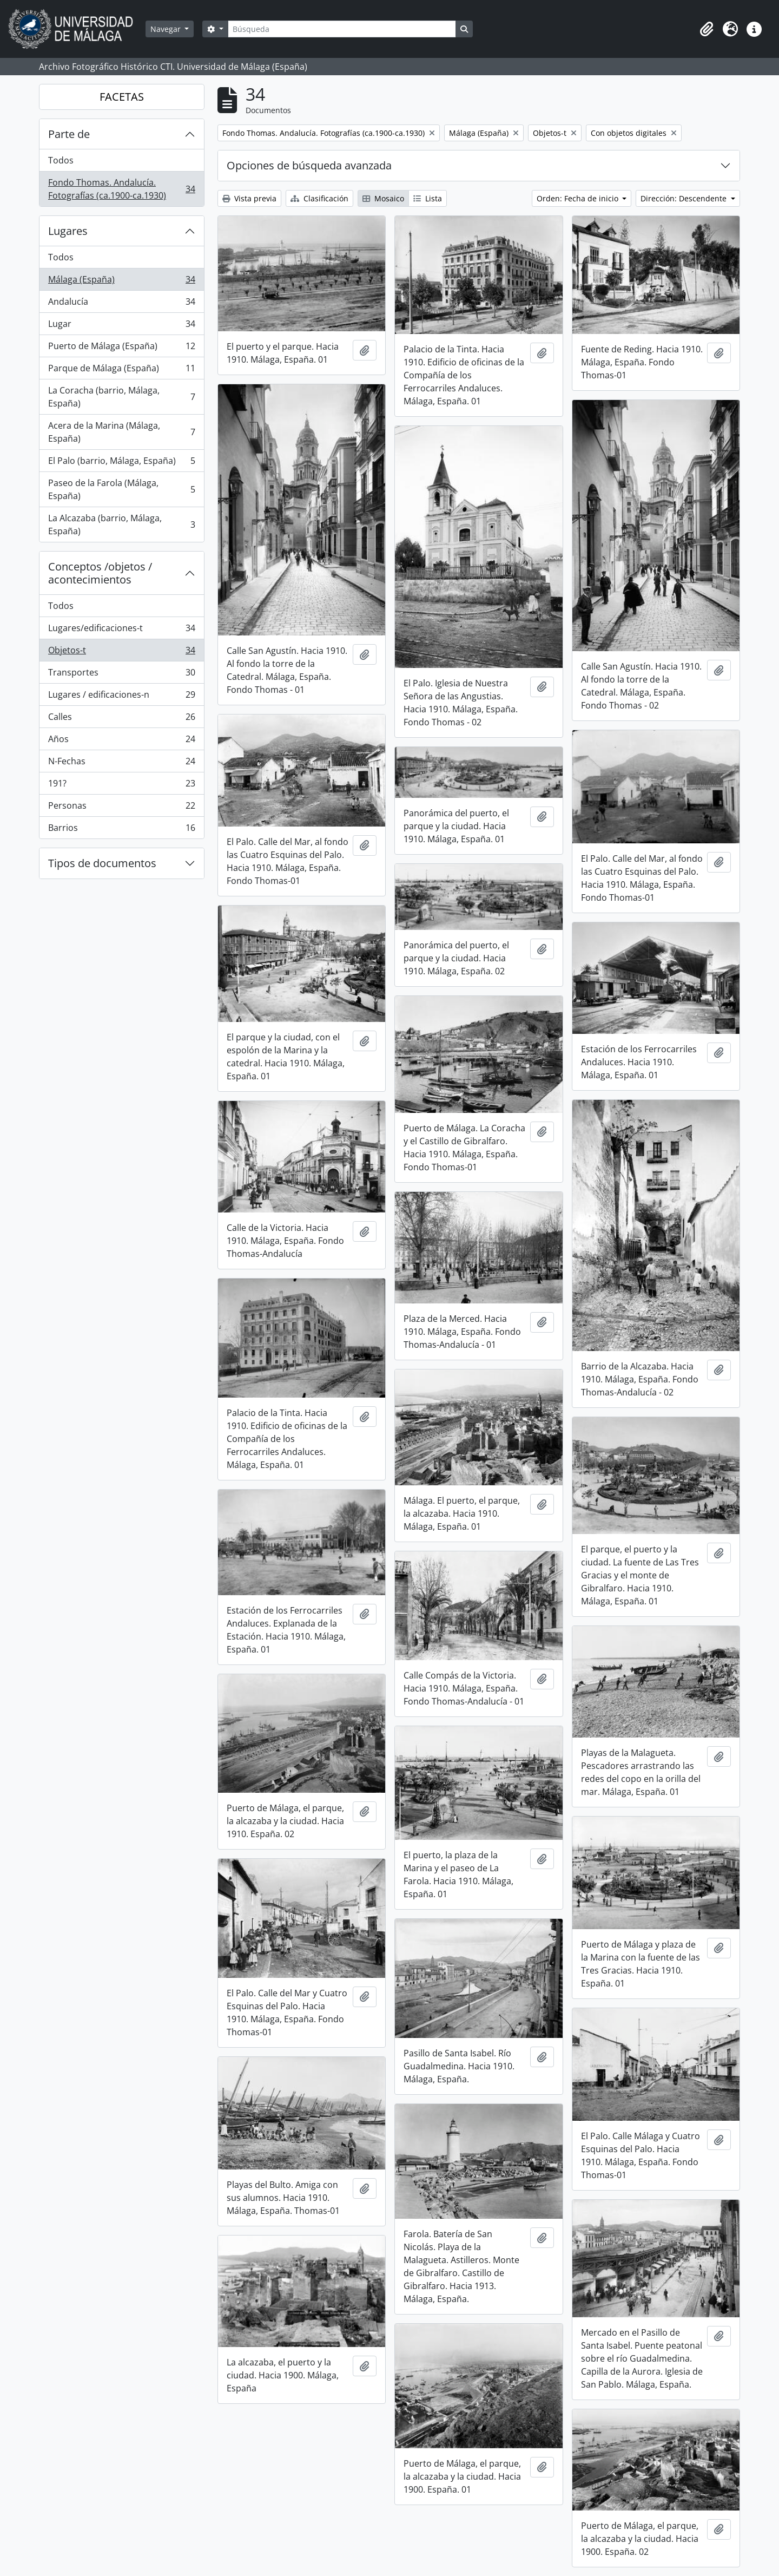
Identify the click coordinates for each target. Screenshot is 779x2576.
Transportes (121, 675)
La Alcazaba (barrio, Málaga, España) (121, 524)
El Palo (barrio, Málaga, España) (121, 463)
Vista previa (249, 198)
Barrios (121, 829)
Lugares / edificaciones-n (121, 697)
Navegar (166, 29)
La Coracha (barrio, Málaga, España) (121, 396)
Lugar (121, 326)
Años (121, 741)
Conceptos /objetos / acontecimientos (100, 573)
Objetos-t (121, 652)
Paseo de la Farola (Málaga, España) (121, 489)
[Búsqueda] (342, 29)
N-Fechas (121, 763)
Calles (121, 719)
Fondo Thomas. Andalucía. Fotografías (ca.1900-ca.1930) (121, 188)
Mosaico (383, 198)
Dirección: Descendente (685, 198)
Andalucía (121, 304)
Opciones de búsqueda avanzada (309, 165)
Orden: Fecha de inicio (578, 198)
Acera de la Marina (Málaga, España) (121, 431)
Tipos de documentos (102, 863)
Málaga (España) (121, 282)
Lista (427, 198)
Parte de (69, 134)
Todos (61, 160)
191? (121, 786)
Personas (121, 808)
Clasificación (319, 198)
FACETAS (122, 96)
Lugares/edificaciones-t (121, 630)
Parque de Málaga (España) (121, 370)
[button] (706, 29)
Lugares (68, 231)
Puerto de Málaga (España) (121, 348)
